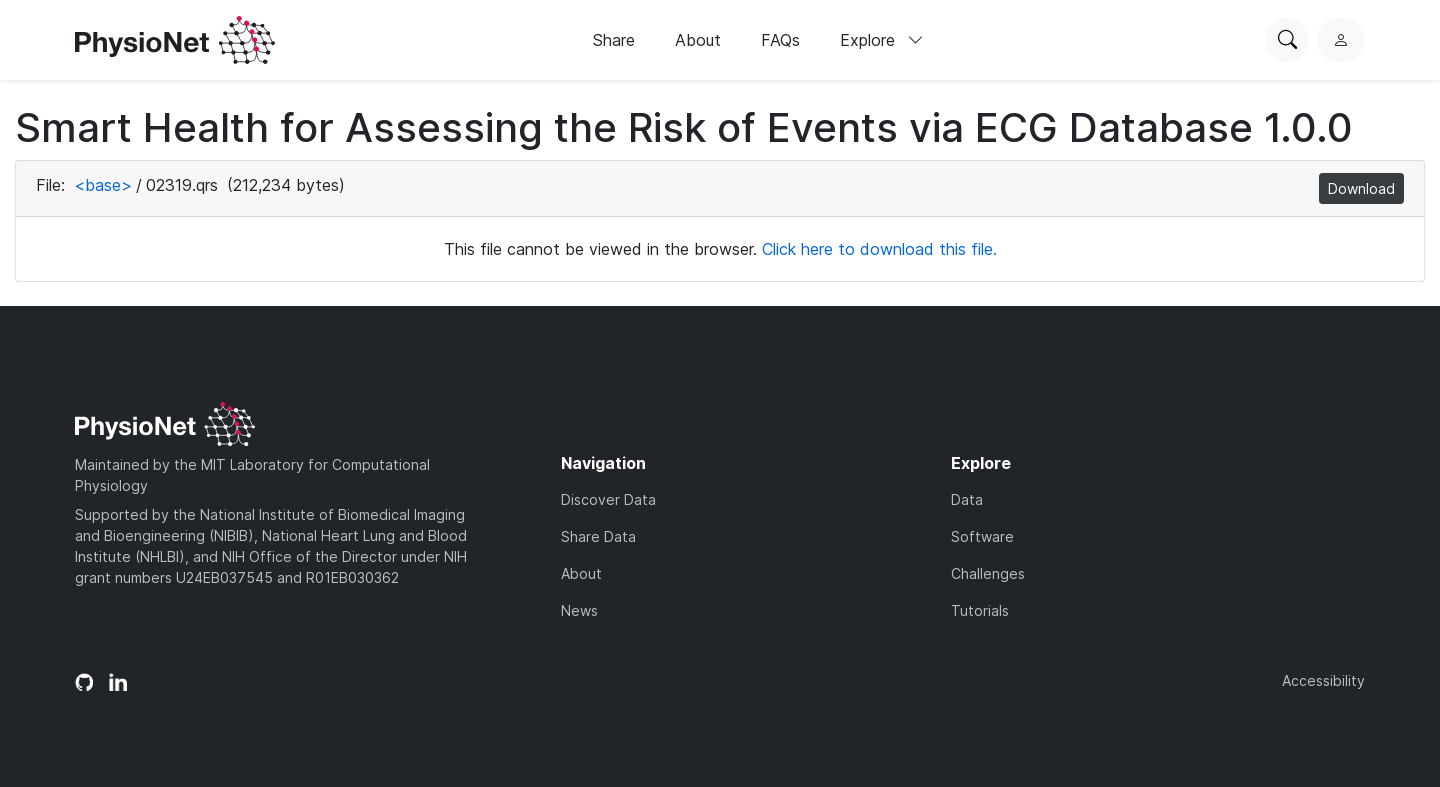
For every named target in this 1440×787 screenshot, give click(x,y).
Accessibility (1323, 680)
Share (614, 40)
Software (982, 536)
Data (967, 499)
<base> (103, 185)
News (579, 610)
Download (1361, 188)
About (698, 40)
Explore (882, 40)
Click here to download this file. (879, 249)
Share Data (598, 536)
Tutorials (980, 610)
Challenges (988, 573)
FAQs (780, 40)
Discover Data (608, 499)
